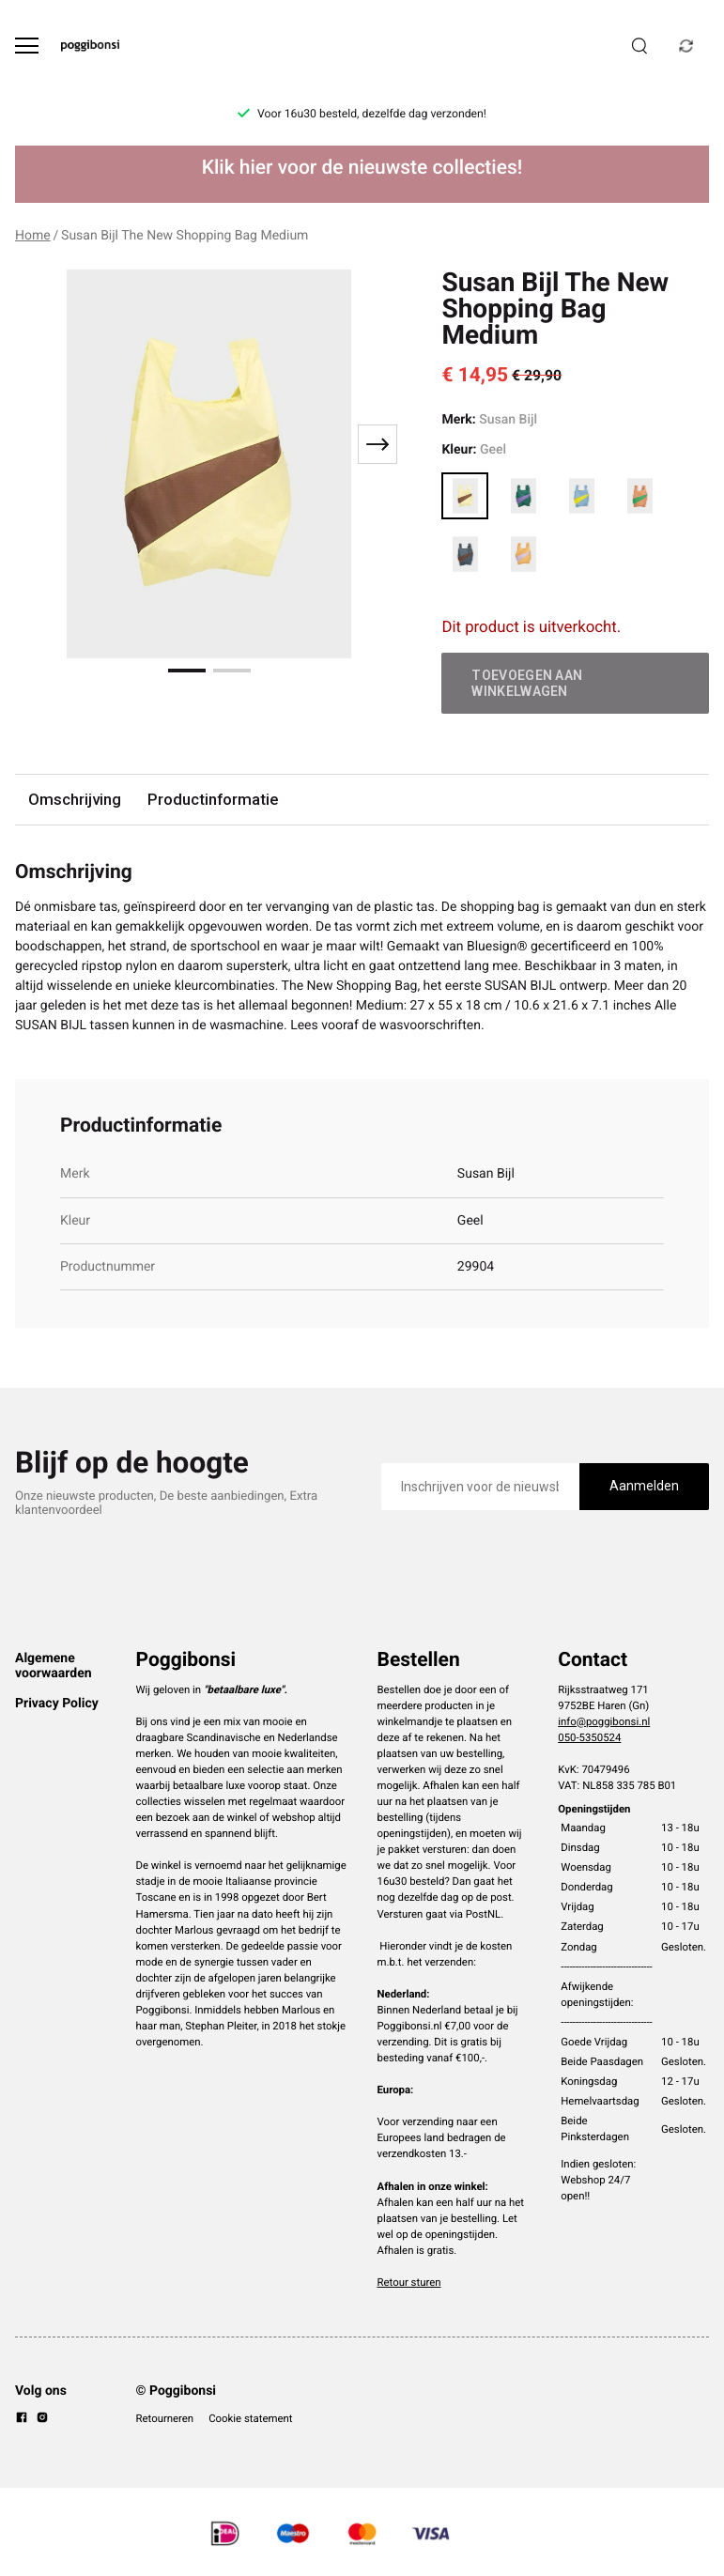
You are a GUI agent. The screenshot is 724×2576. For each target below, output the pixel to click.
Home (33, 235)
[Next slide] (377, 444)
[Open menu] (27, 46)
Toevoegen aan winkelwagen (526, 683)
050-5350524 (589, 1737)
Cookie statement (250, 2418)
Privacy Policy (57, 1703)
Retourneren (165, 2418)
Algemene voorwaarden (53, 1666)
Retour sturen (409, 2282)
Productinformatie (212, 799)
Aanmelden (644, 1485)
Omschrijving (74, 799)
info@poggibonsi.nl (604, 1721)
